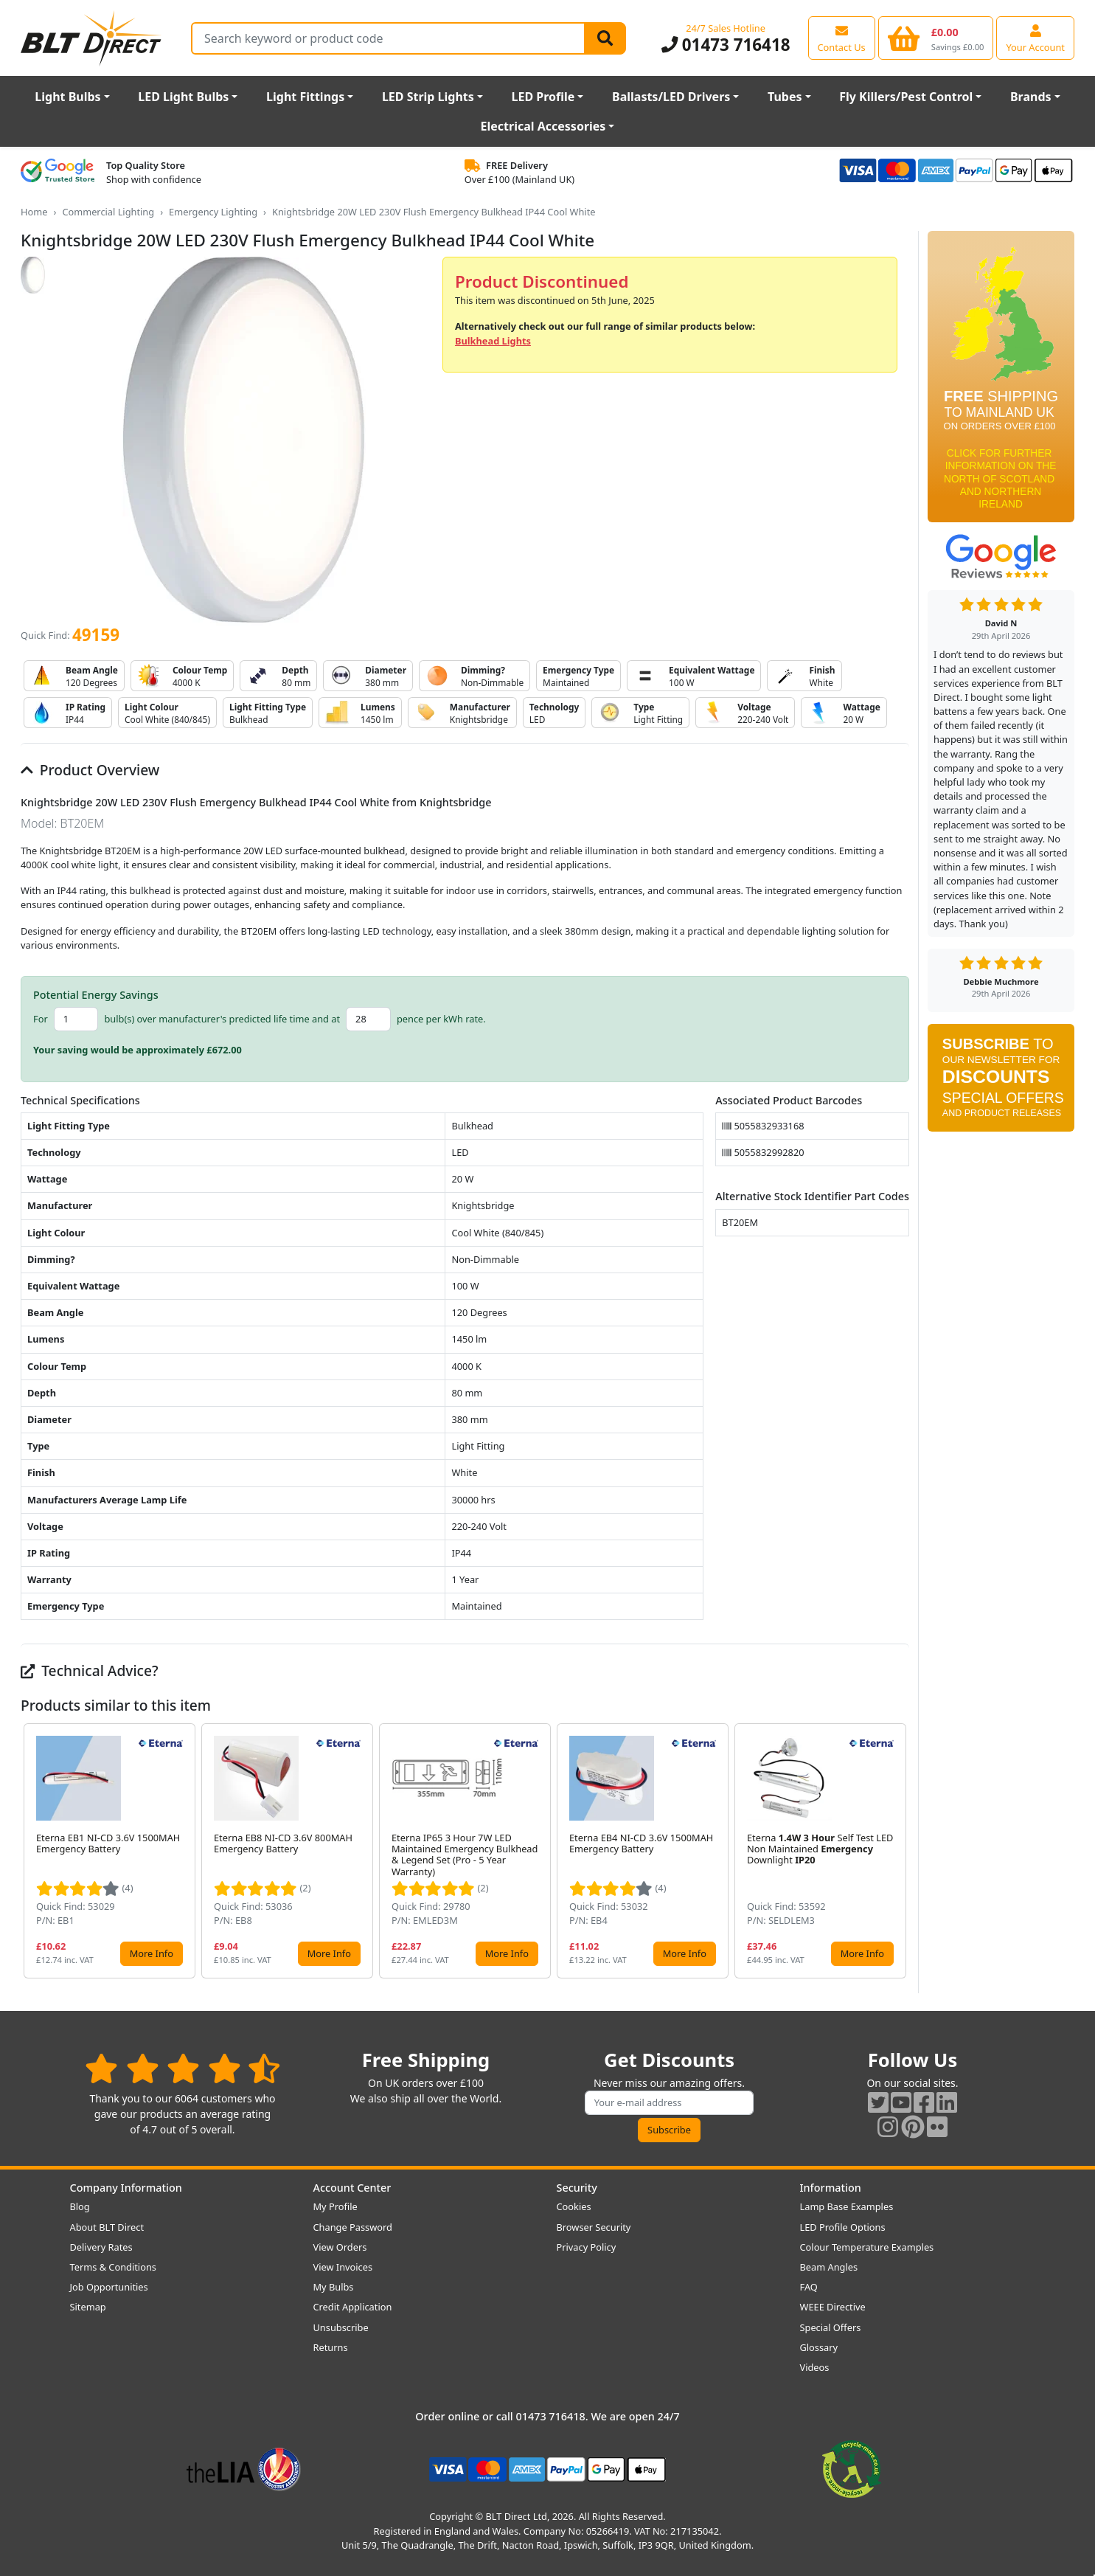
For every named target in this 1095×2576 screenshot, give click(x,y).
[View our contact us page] (841, 37)
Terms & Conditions (113, 2267)
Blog (80, 2206)
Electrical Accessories (543, 126)
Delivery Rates (101, 2247)
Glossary (819, 2347)
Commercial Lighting (108, 211)
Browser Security (594, 2227)
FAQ (809, 2286)
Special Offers (830, 2327)
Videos (815, 2367)
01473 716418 (725, 44)
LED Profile (543, 97)
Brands (1030, 97)
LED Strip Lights (428, 97)
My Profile (335, 2206)
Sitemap (88, 2306)
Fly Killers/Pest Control (906, 97)
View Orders (340, 2247)
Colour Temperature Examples (867, 2247)
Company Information (126, 2188)
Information (830, 2188)
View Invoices (343, 2267)
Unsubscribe (341, 2327)
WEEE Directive (833, 2306)
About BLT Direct (107, 2227)
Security (577, 2188)
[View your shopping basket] (936, 37)
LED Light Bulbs (183, 97)
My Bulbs (333, 2286)
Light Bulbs (67, 97)
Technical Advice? (90, 1670)
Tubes (785, 97)
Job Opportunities (109, 2286)
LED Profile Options (843, 2227)
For (40, 1018)
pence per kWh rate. (441, 1018)
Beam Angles (829, 2267)
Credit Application (352, 2306)
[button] (897, 1851)
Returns (330, 2347)
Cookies (574, 2206)
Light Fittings (305, 97)
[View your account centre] (1035, 37)
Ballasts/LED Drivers (671, 97)
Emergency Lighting (213, 211)
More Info (151, 1953)
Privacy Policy (586, 2247)
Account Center (352, 2188)
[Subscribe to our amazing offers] (669, 2103)
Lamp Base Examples (847, 2206)
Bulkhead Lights (493, 340)
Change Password (352, 2227)
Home (34, 211)
